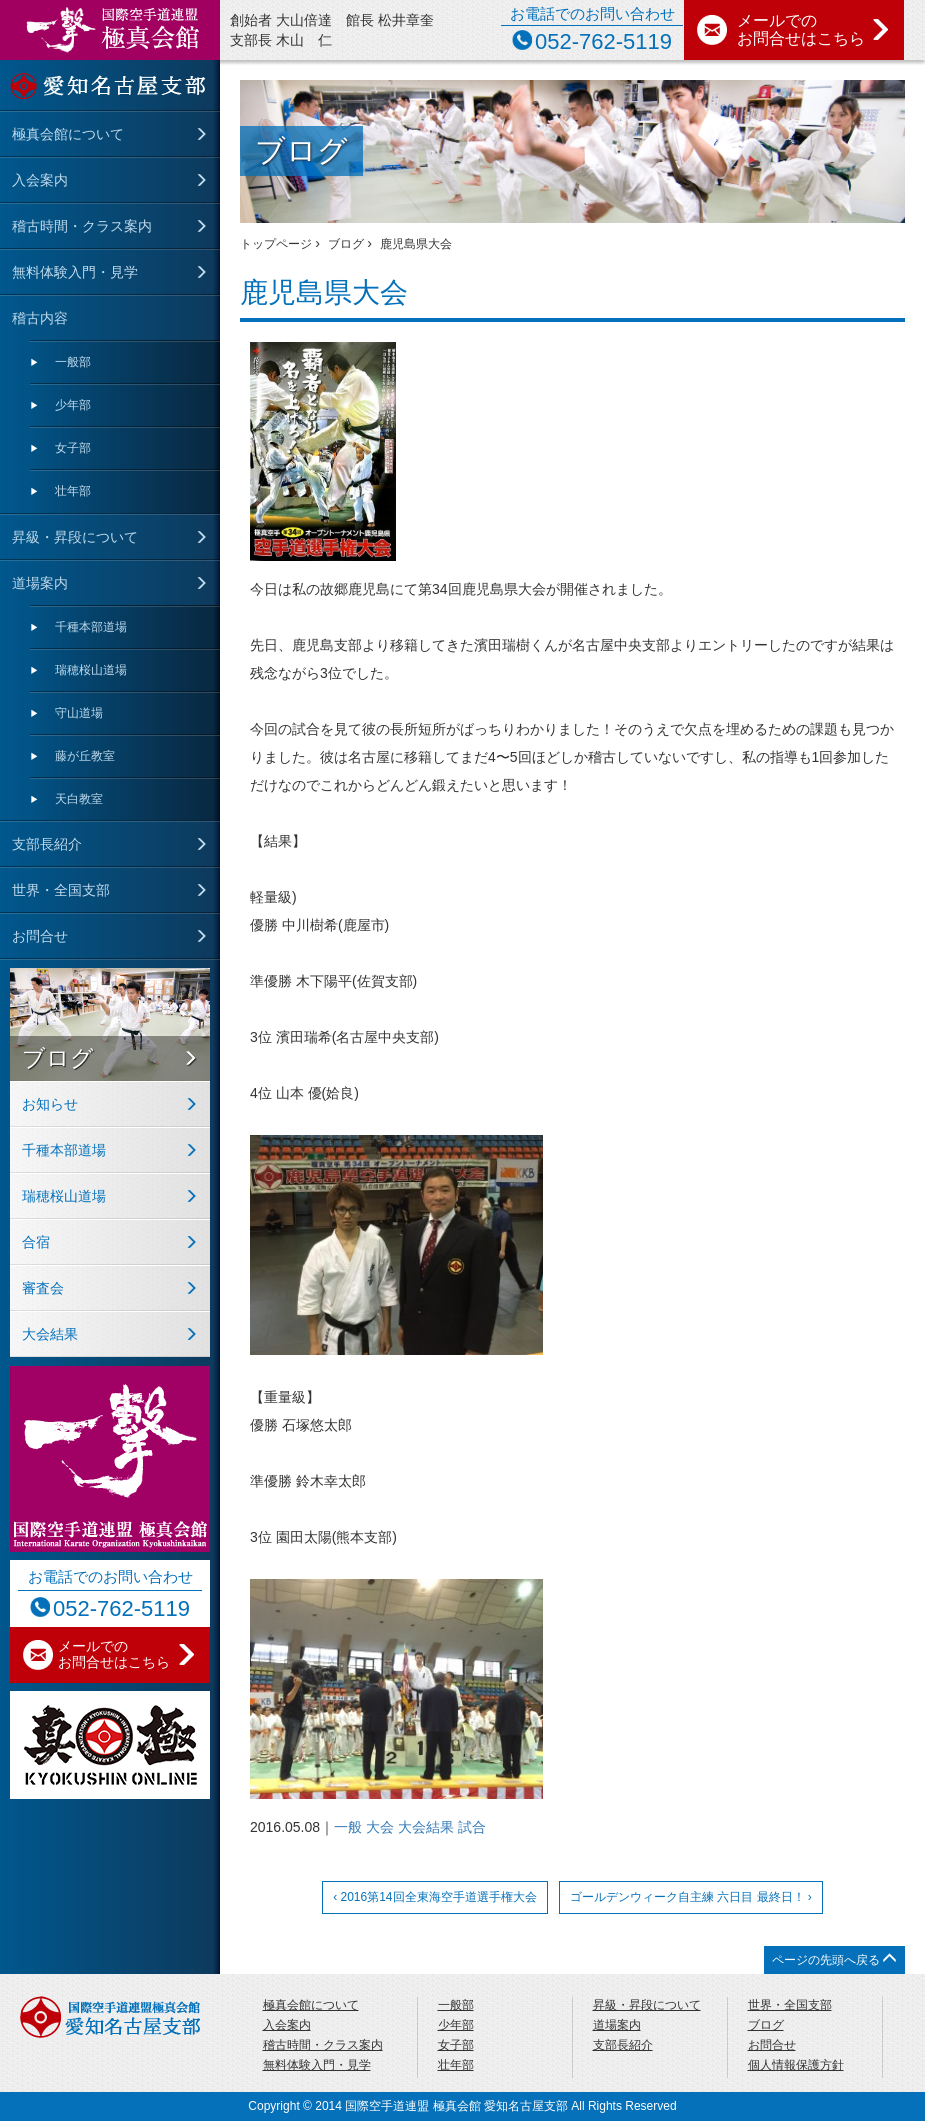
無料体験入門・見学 (75, 272)
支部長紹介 (47, 844)
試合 (472, 1827)
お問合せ (40, 936)
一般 (348, 1827)
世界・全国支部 (61, 890)
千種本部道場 (91, 627)
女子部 (73, 448)
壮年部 (73, 491)
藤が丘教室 (85, 756)
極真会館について (68, 134)
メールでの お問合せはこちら (814, 29)
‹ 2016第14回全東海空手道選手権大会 (434, 1897)
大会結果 (426, 1827)
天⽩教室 (79, 799)
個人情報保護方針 (796, 2065)
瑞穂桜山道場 (91, 670)
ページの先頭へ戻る (834, 1959)
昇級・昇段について (75, 537)
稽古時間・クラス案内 (82, 226)
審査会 (43, 1288)
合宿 (36, 1242)
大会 (380, 1827)
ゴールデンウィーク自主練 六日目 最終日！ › (691, 1897)
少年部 (73, 405)
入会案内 (40, 180)
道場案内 (40, 583)
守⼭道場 (79, 713)
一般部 (73, 362)
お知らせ (50, 1104)
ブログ (58, 1058)
